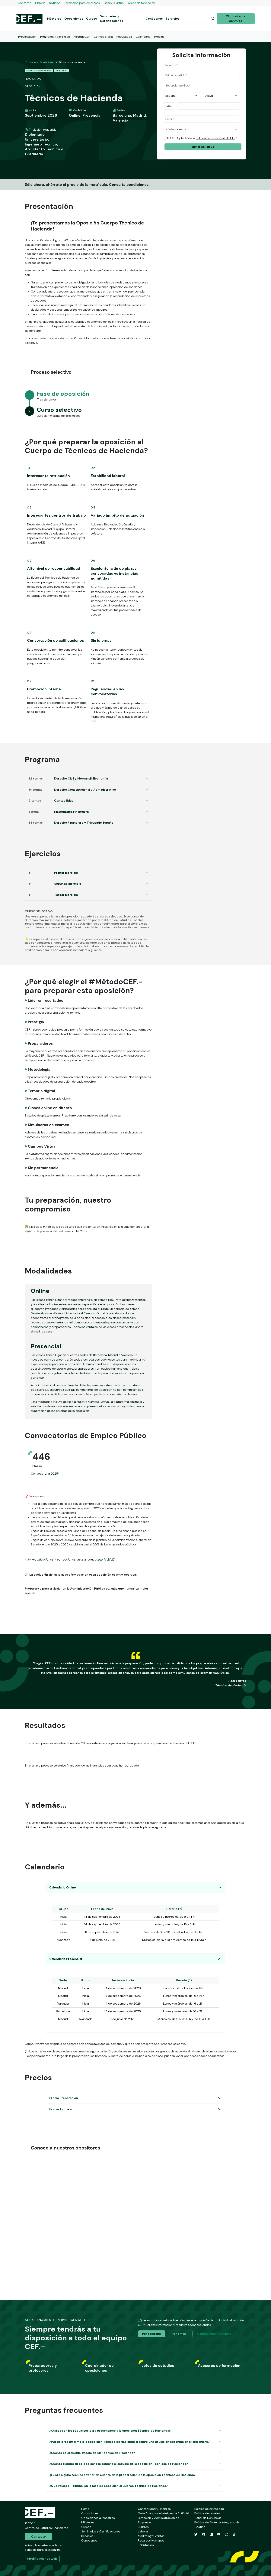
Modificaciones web (42, 2559)
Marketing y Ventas (151, 2536)
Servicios (173, 19)
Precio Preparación (63, 2098)
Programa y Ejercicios (55, 37)
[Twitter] (195, 2534)
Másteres (54, 19)
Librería (40, 3)
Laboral (143, 2531)
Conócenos (154, 19)
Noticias (54, 3)
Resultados (124, 37)
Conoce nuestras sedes (214, 2334)
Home (85, 2509)
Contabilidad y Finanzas (154, 2509)
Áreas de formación (141, 3)
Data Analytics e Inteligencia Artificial (163, 2513)
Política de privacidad (209, 2509)
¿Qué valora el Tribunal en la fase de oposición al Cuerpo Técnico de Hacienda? (135, 2485)
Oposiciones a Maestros (98, 2518)
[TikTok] (234, 2534)
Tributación (146, 2545)
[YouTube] (218, 2534)
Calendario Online (62, 1887)
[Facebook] (203, 2534)
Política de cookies (207, 2513)
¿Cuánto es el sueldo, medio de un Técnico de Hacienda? (135, 2452)
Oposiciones (73, 19)
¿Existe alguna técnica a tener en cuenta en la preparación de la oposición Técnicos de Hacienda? (135, 2475)
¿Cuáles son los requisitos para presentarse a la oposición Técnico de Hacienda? (135, 2430)
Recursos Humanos (151, 2540)
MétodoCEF (82, 37)
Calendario (143, 37)
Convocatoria (103, 37)
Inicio (30, 62)
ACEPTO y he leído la (201, 138)
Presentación (27, 37)
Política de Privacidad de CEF (215, 138)
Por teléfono (151, 2334)
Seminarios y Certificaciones (111, 18)
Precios (159, 37)
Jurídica (143, 2527)
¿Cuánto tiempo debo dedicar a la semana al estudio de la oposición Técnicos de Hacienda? (135, 2463)
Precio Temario (60, 2109)
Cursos (91, 19)
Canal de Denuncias (208, 2518)
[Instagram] (226, 2534)
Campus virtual (114, 3)
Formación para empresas (82, 3)
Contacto (24, 3)
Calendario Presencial (65, 1959)
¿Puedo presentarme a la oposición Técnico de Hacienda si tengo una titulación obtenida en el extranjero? (135, 2441)
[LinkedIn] (211, 2534)
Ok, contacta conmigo (235, 18)
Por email (179, 2334)
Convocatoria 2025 (44, 1474)
